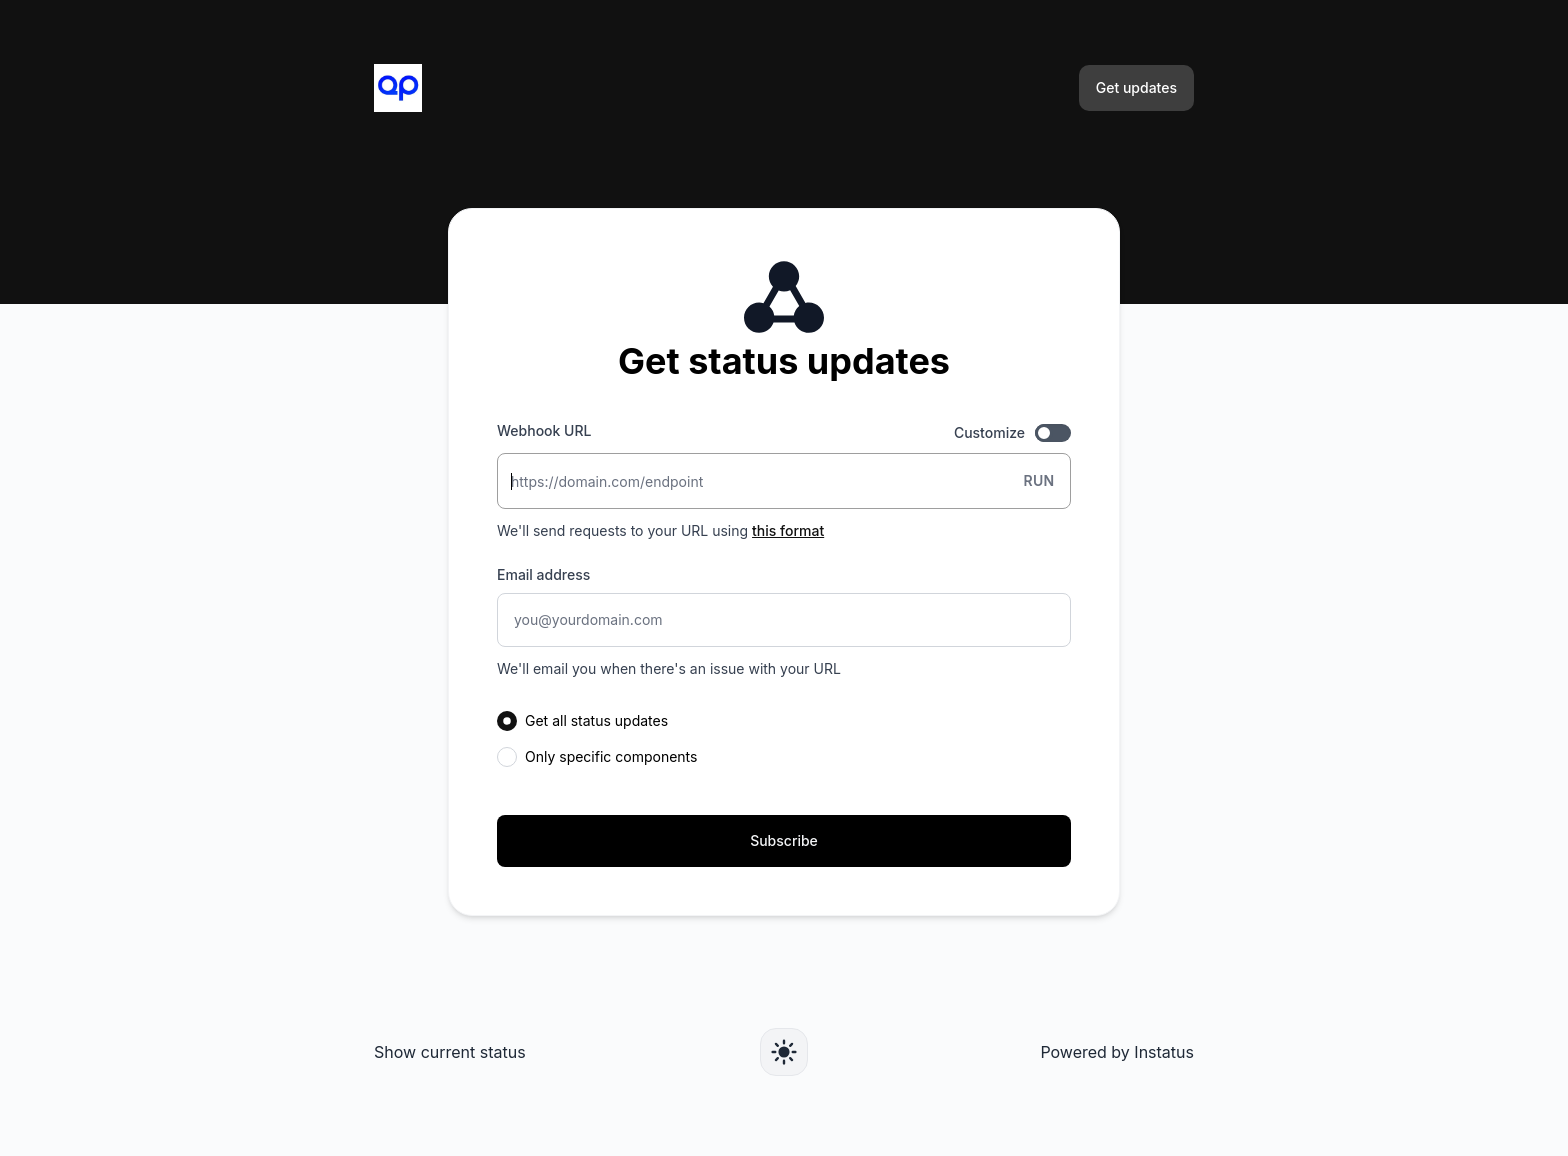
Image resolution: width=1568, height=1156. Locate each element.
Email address (543, 574)
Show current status (450, 1052)
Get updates (1136, 87)
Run (1038, 480)
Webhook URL (544, 430)
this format (788, 530)
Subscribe (784, 840)
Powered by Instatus (1117, 1052)
